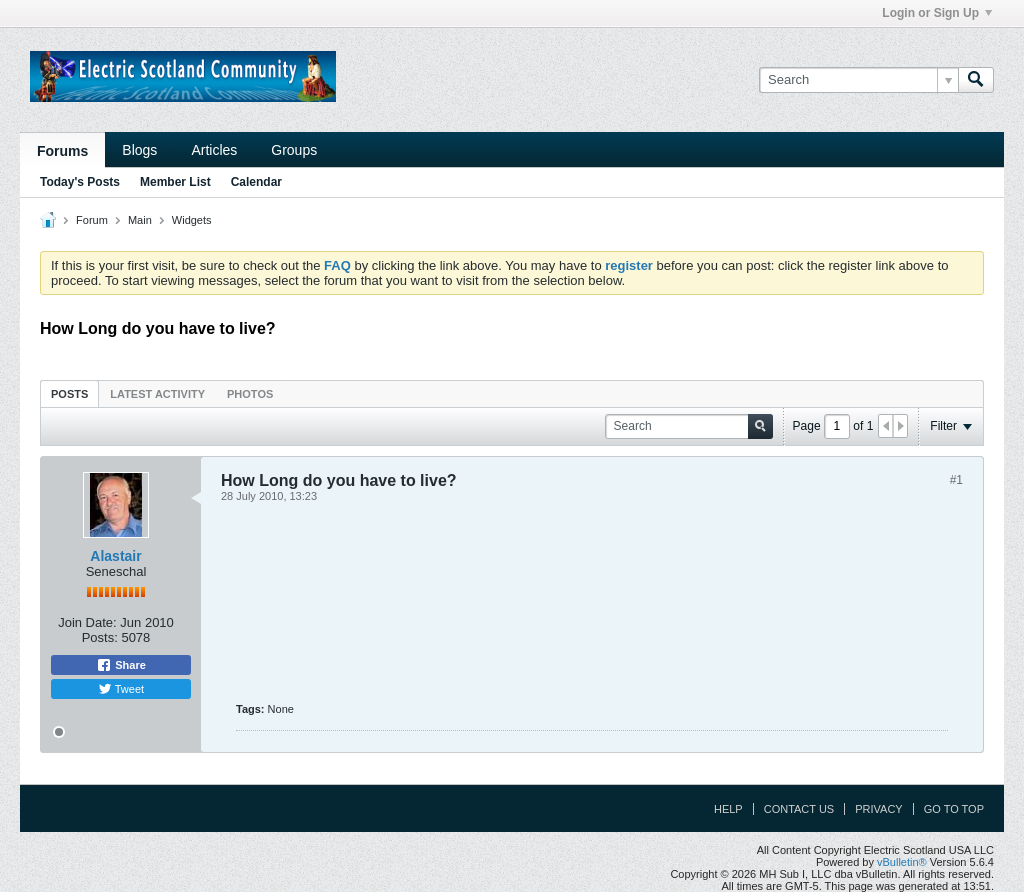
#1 (956, 480)
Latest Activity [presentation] (157, 394)
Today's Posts (80, 182)
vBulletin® (902, 862)
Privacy (878, 809)
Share (121, 665)
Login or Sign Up (937, 13)
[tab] (69, 393)
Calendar (256, 182)
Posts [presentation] (69, 394)
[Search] (858, 80)
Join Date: (87, 622)
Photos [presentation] (250, 394)
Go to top (954, 809)
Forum (92, 220)
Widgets (192, 220)
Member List (175, 182)
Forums (62, 151)
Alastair (115, 556)
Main (140, 220)
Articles (214, 150)
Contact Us (799, 809)
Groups (294, 150)
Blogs (139, 150)
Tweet (121, 689)
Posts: (100, 637)
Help (728, 809)
